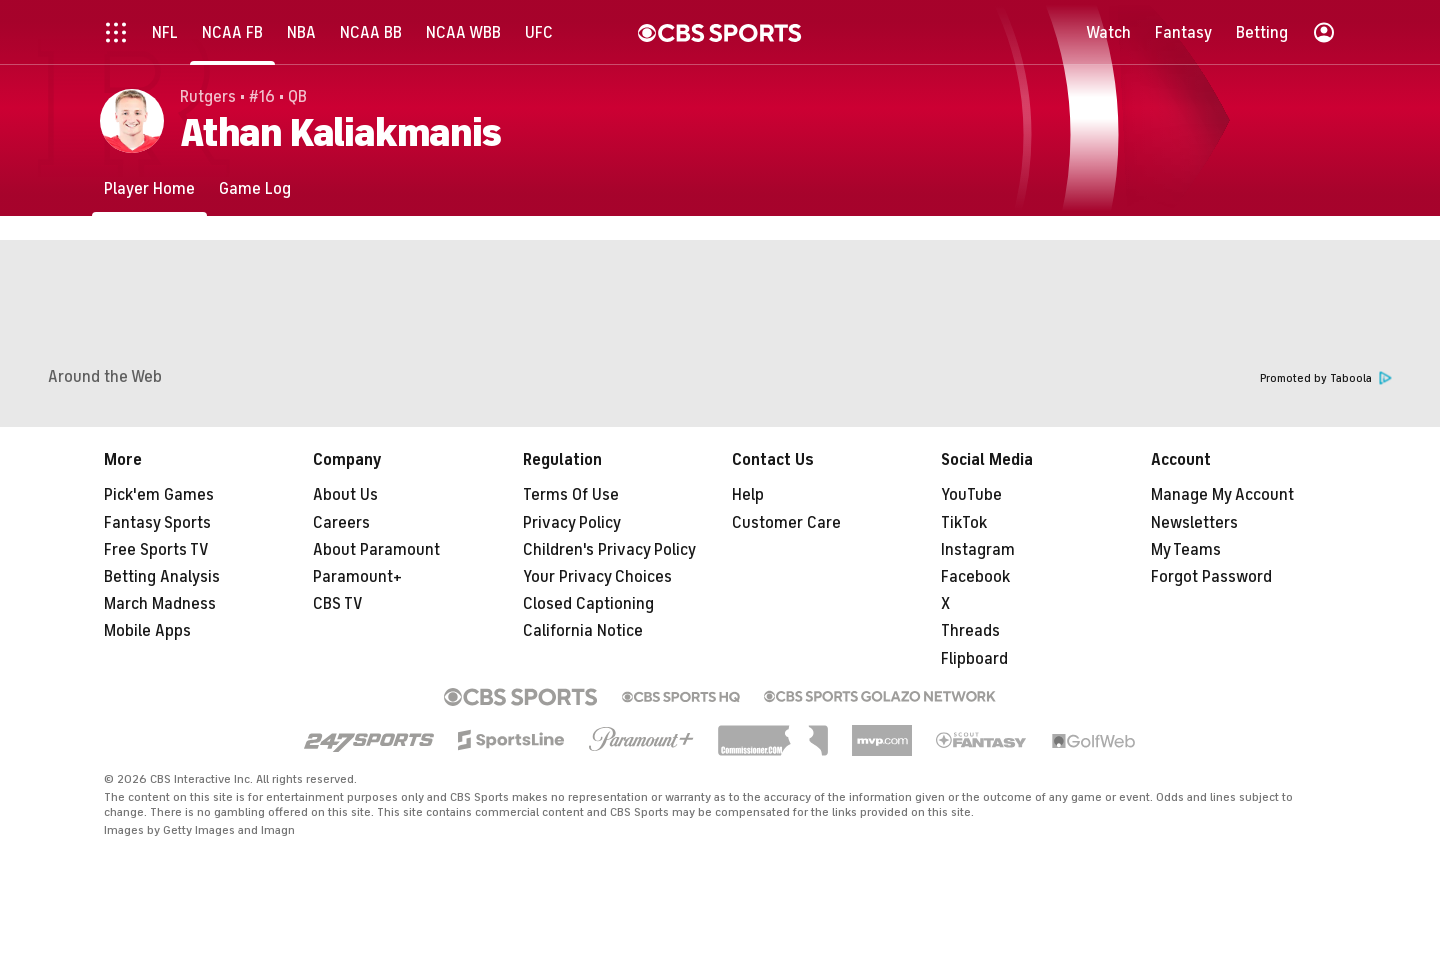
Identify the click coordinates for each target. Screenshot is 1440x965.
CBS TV (338, 604)
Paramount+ (357, 577)
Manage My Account (1222, 495)
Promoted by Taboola (1326, 378)
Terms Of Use (571, 495)
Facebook (975, 577)
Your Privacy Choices (597, 577)
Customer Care (786, 523)
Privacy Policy (572, 523)
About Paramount (376, 550)
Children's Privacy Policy (609, 550)
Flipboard (974, 659)
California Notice (583, 631)
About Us (345, 495)
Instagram (978, 550)
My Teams (1186, 550)
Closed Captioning (588, 604)
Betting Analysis (162, 577)
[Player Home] (149, 188)
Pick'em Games (159, 495)
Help (748, 495)
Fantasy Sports (157, 523)
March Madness (160, 604)
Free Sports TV (156, 550)
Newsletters (1194, 523)
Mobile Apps (147, 631)
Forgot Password (1211, 577)
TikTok (964, 523)
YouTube (971, 495)
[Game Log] (255, 188)
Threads (970, 631)
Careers (341, 523)
